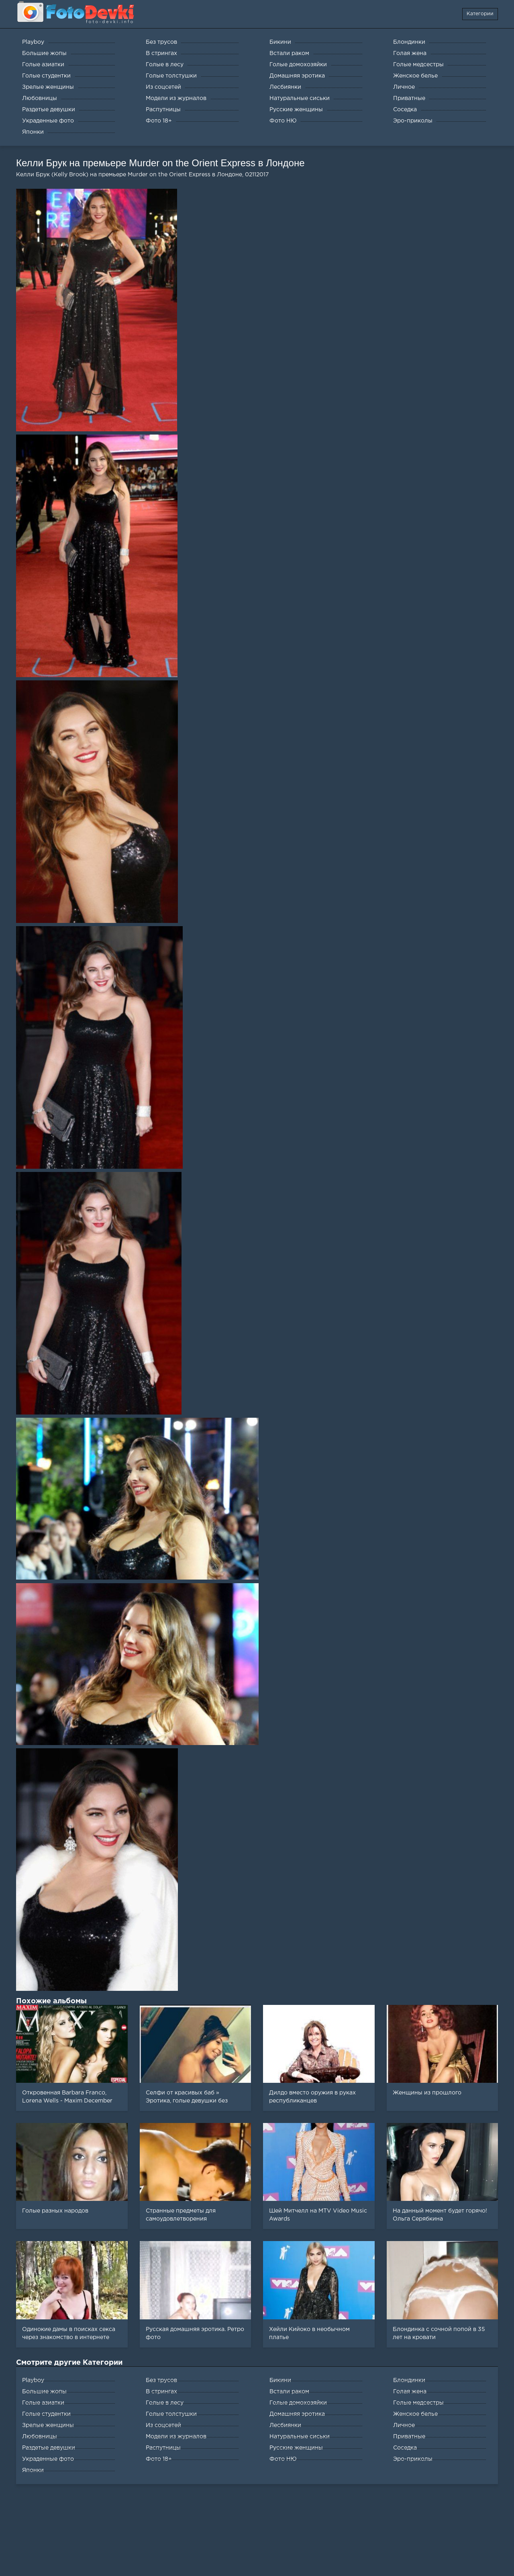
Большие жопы (44, 2391)
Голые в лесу (165, 2402)
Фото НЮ (283, 2459)
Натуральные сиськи (299, 2436)
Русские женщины (296, 2447)
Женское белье (415, 2414)
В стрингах (161, 2391)
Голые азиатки (43, 2402)
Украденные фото (48, 2459)
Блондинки (409, 2380)
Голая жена (409, 2391)
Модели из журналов (176, 2436)
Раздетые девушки (48, 2447)
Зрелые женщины (48, 2425)
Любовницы (39, 2436)
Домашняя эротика (297, 2414)
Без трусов (161, 2380)
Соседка (405, 2447)
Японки (33, 2470)
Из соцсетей (163, 2425)
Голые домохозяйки (298, 2402)
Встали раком (289, 2391)
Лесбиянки (285, 2425)
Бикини (280, 2380)
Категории (480, 14)
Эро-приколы (412, 2459)
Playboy (33, 2380)
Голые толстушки (171, 2414)
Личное (404, 2425)
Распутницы (163, 2447)
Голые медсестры (418, 2402)
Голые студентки (46, 2414)
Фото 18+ (159, 2459)
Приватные (409, 2436)
